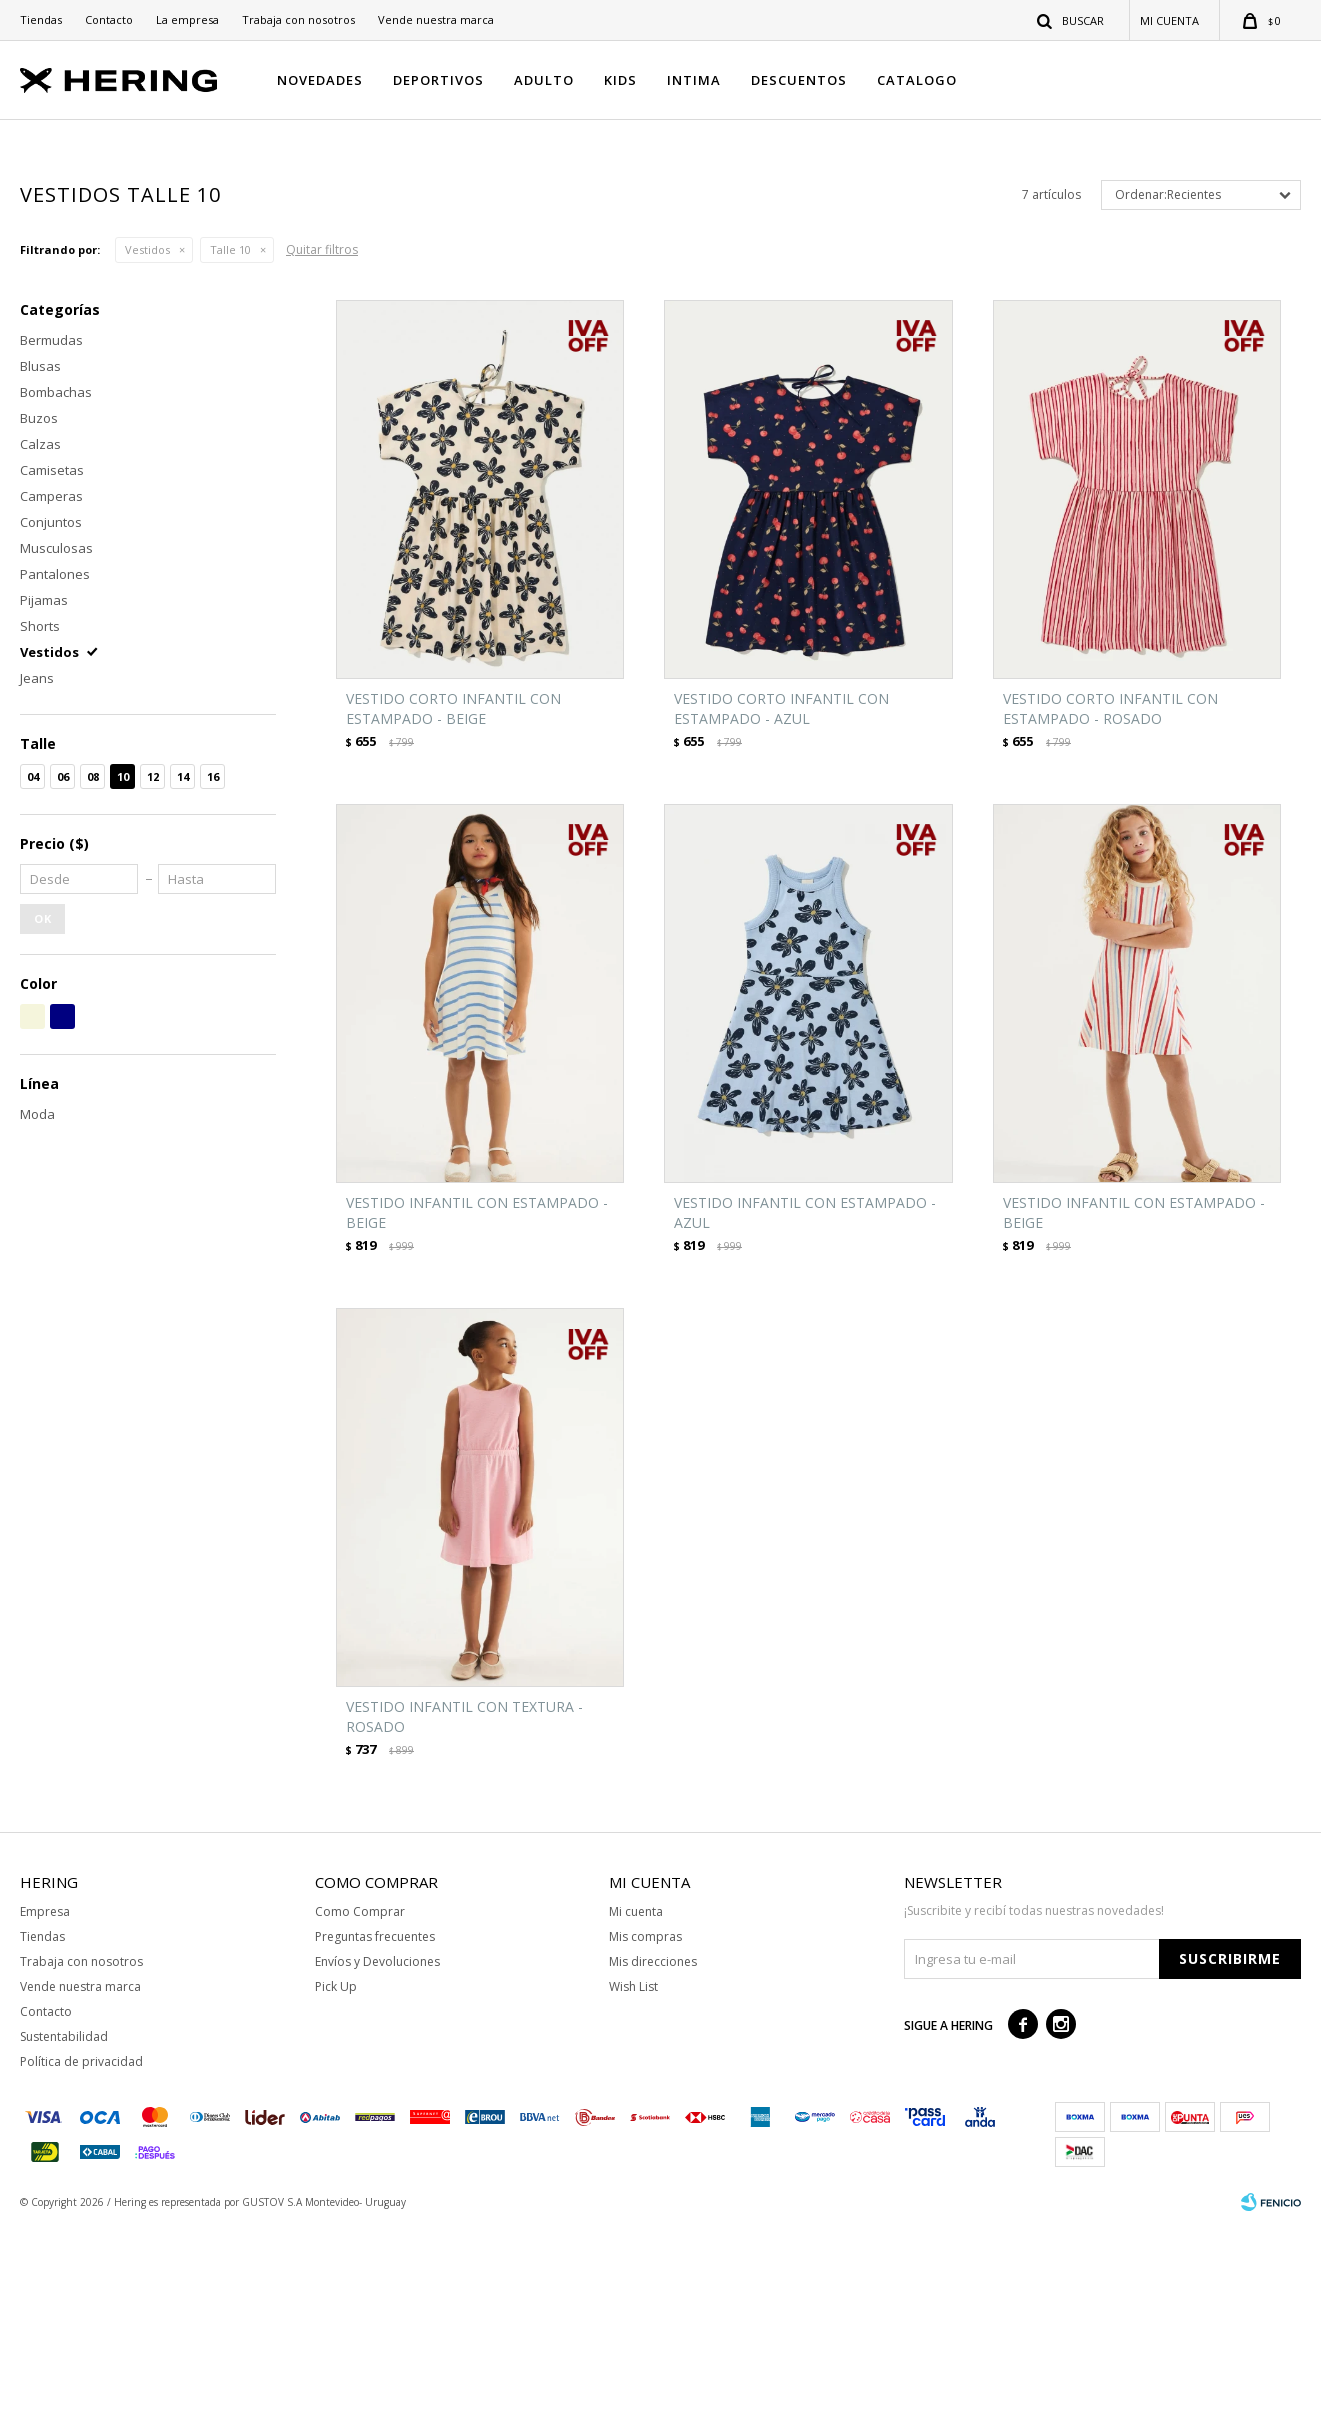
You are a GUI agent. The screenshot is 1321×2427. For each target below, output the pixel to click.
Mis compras (645, 2136)
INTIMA (694, 80)
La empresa (187, 19)
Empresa (45, 2111)
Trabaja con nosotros (298, 19)
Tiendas (41, 19)
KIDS (620, 80)
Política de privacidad (81, 2261)
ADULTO (544, 80)
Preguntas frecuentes (375, 2136)
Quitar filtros (322, 449)
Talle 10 (230, 449)
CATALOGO (917, 80)
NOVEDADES (320, 80)
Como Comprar (360, 2111)
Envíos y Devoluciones (377, 2161)
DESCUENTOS (799, 80)
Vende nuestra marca (436, 19)
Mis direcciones (653, 2161)
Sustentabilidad (64, 2236)
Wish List (633, 2186)
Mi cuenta (636, 2111)
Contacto (109, 19)
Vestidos (147, 449)
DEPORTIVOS (438, 80)
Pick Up (336, 2186)
